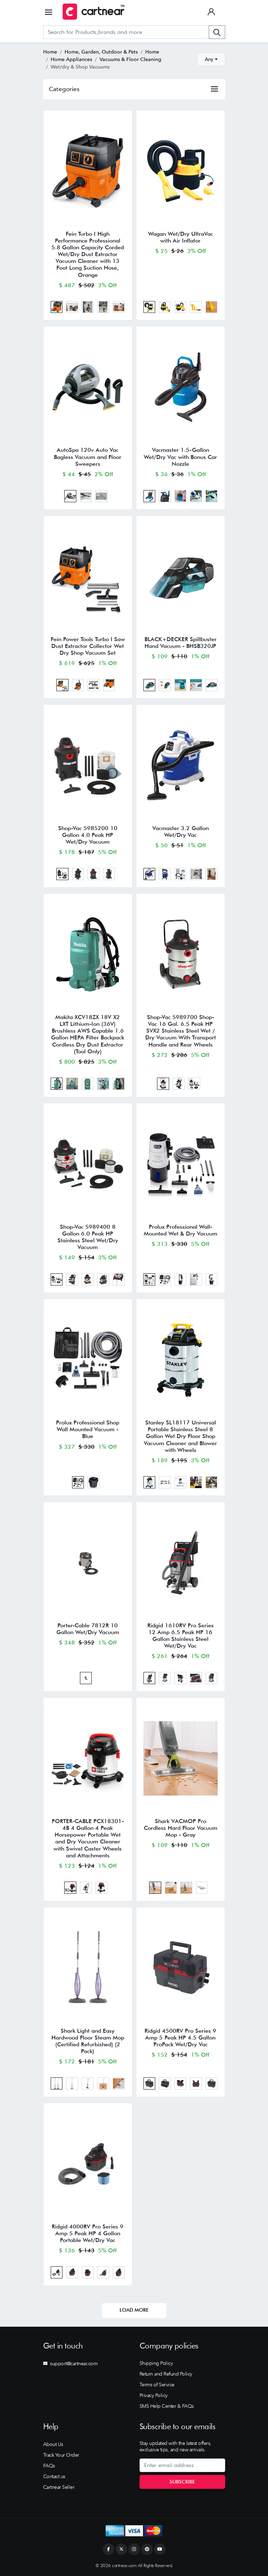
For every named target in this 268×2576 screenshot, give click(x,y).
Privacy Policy (154, 2395)
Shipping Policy (156, 2363)
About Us (53, 2444)
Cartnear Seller (59, 2487)
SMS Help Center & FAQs (167, 2406)
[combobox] (211, 59)
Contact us (54, 2476)
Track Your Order (61, 2455)
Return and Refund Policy (166, 2374)
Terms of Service (157, 2384)
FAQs (49, 2465)
